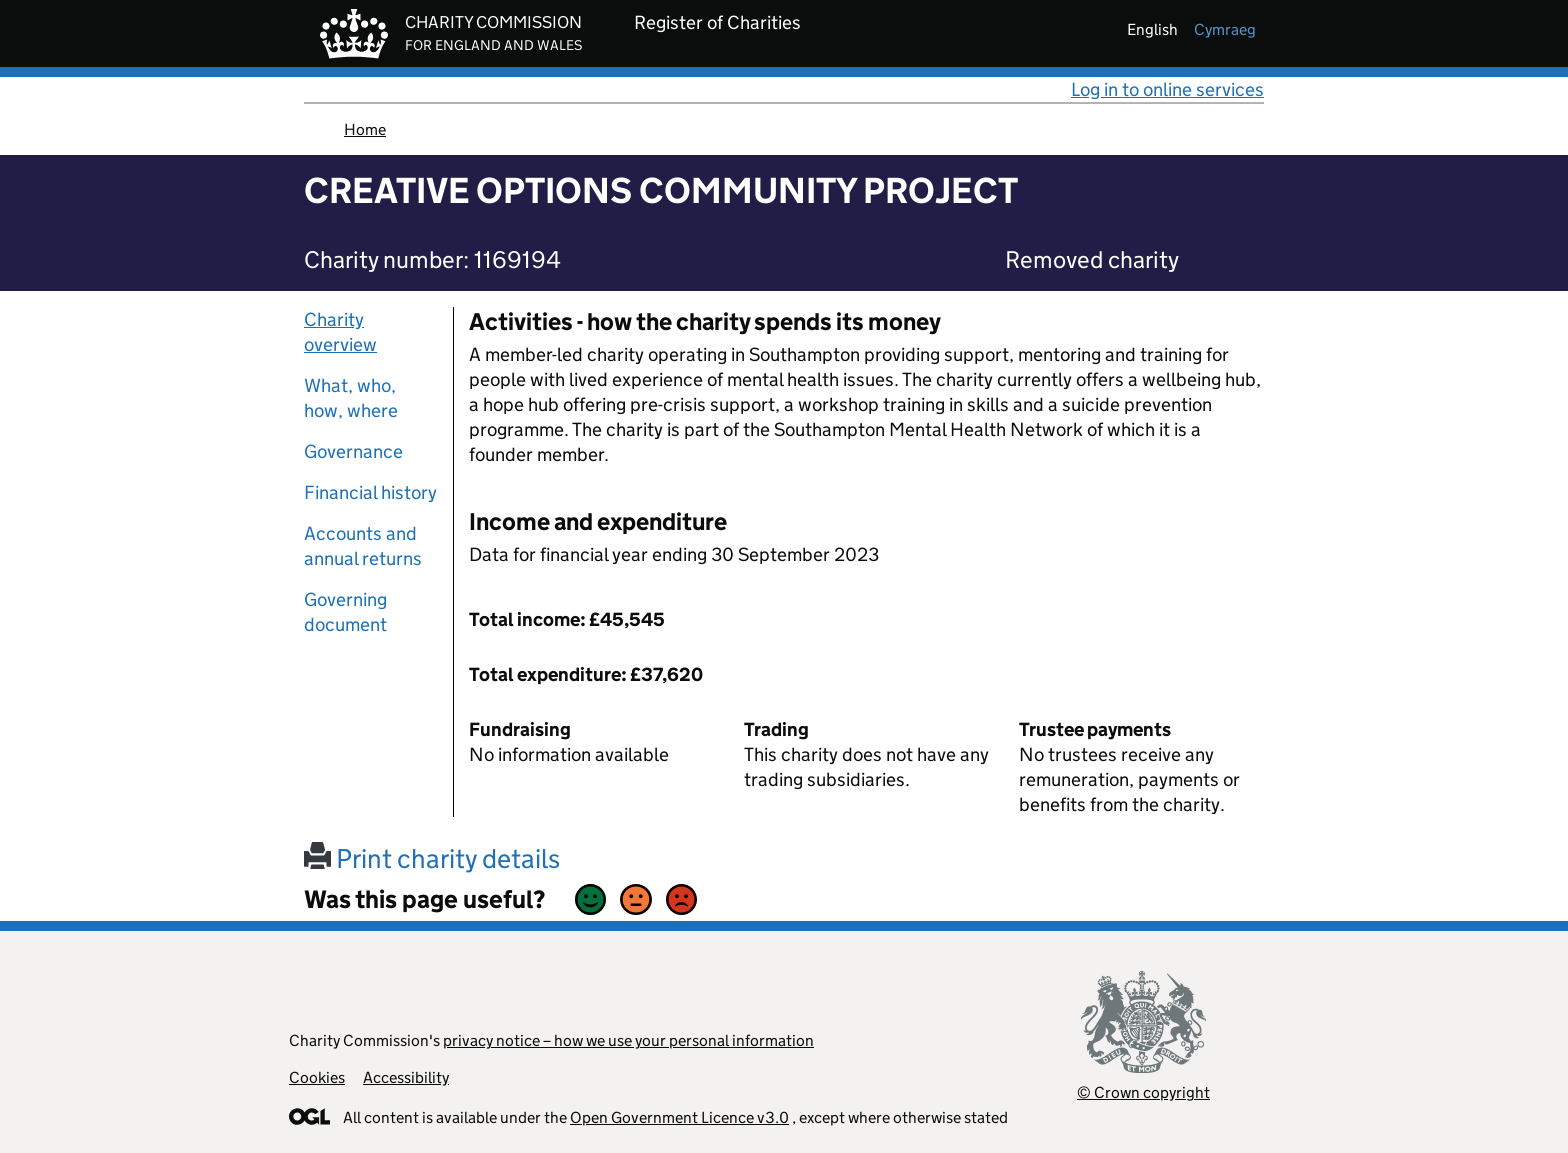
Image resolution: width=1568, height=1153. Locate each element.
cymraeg (1225, 29)
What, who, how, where (351, 398)
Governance (353, 451)
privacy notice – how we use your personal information (628, 1040)
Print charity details (432, 858)
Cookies (317, 1077)
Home (365, 129)
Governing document (345, 612)
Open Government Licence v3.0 (679, 1117)
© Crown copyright (1143, 1092)
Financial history (370, 492)
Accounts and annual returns (363, 546)
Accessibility (406, 1077)
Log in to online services (1167, 89)
